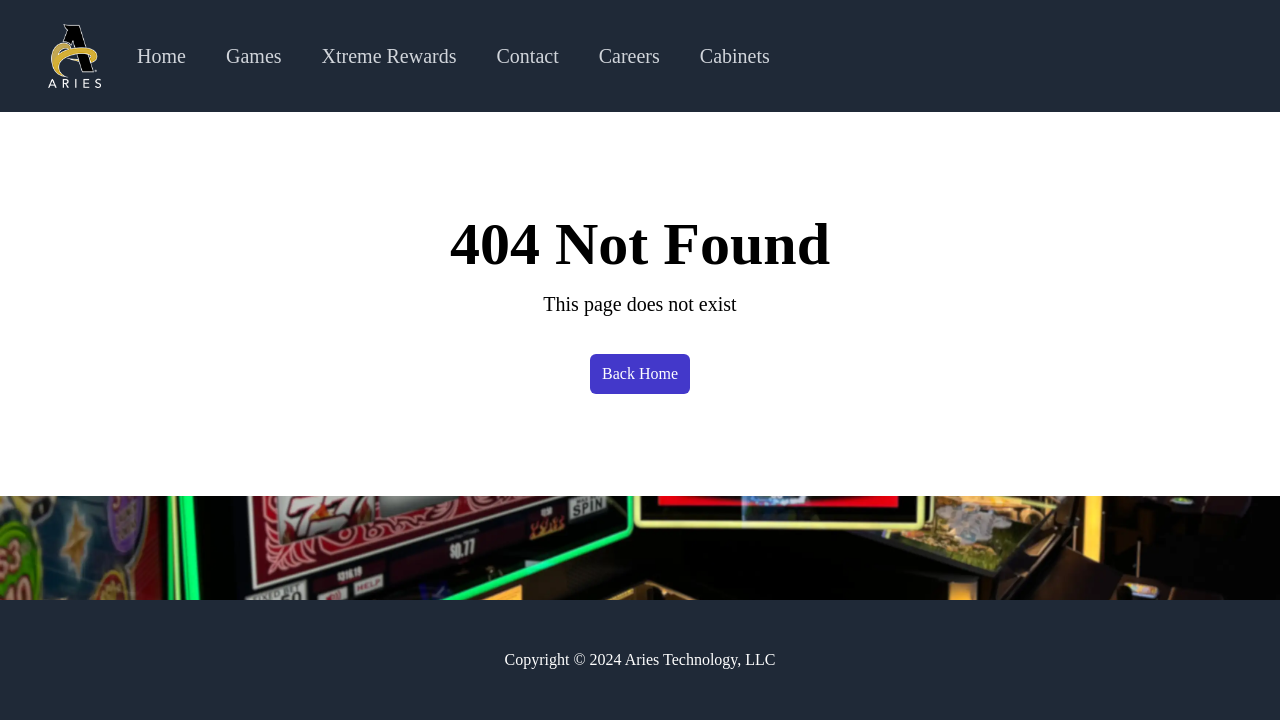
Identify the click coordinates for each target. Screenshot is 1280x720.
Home (161, 56)
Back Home (640, 373)
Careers (629, 56)
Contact (528, 56)
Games (254, 56)
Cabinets (735, 56)
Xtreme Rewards (389, 56)
